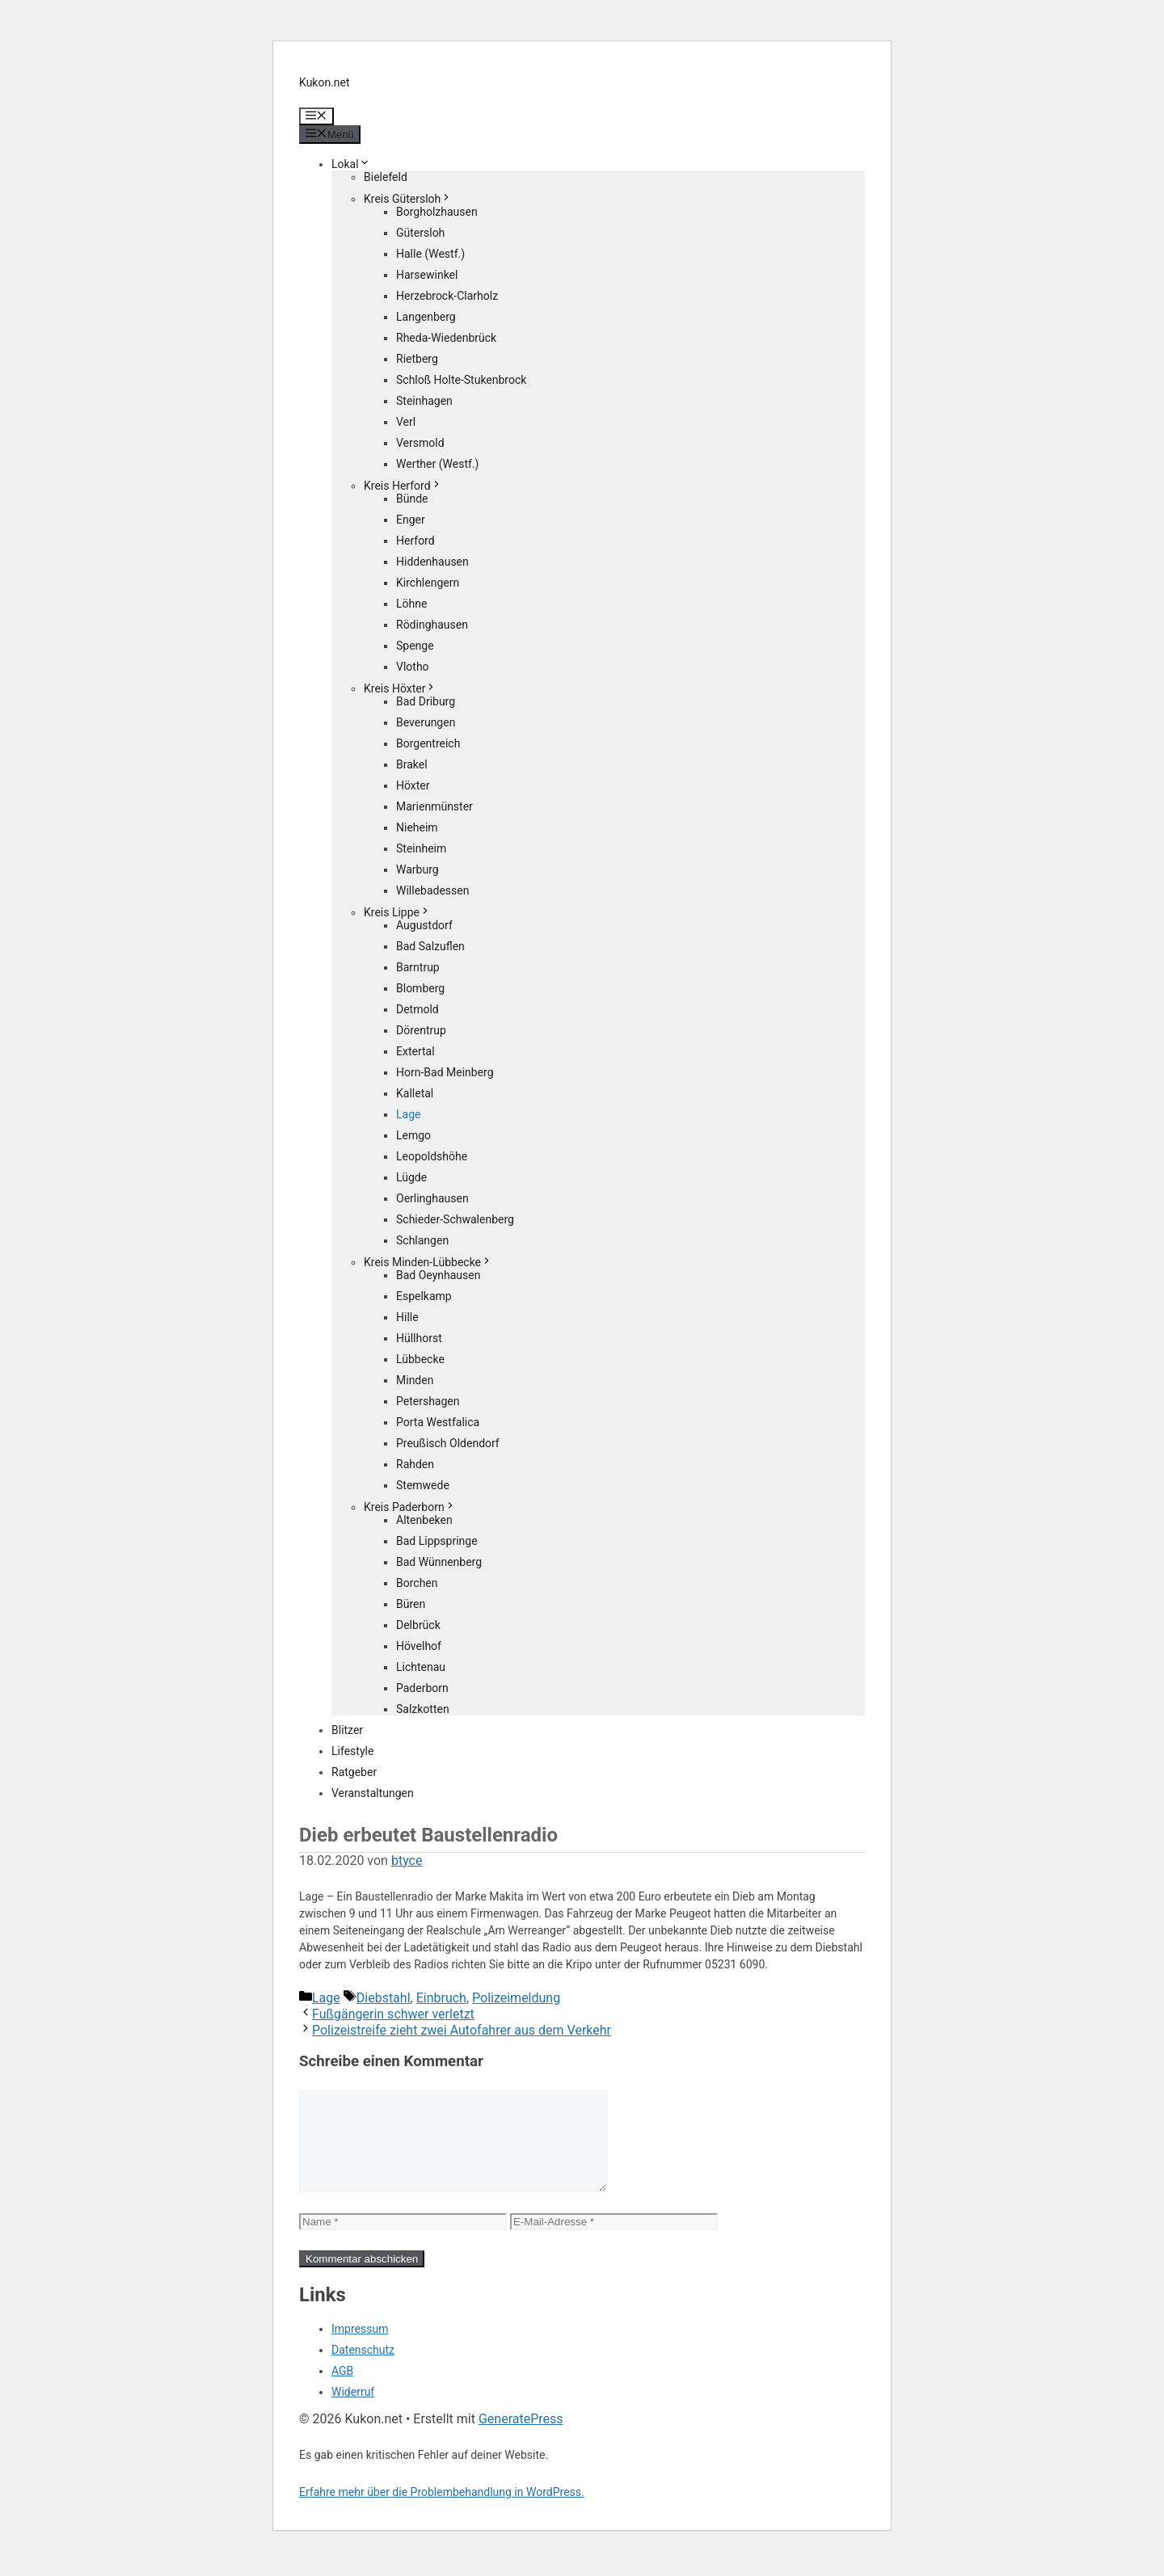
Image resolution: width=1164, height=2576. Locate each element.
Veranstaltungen (372, 1793)
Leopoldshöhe (431, 1156)
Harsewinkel (427, 274)
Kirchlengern (427, 582)
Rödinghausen (432, 624)
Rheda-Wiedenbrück (446, 337)
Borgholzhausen (437, 211)
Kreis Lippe (397, 912)
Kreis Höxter (400, 688)
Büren (410, 1603)
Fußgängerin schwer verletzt (393, 2014)
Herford (415, 540)
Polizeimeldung (516, 1998)
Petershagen (427, 1401)
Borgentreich (428, 743)
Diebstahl (383, 1998)
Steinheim (421, 848)
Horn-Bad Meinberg (445, 1072)
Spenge (415, 645)
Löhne (411, 603)
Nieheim (417, 827)
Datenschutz (362, 2369)
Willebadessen (432, 890)
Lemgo (413, 1135)
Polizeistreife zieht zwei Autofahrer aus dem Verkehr (461, 2030)
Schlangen (422, 1240)
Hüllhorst (419, 1338)
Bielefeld (385, 176)
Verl (405, 421)
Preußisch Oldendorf (448, 1443)
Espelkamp (424, 1296)
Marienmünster (434, 806)
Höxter (413, 785)
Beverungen (425, 722)
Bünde (412, 498)
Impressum (359, 2348)
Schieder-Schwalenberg (455, 1219)
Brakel (412, 764)
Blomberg (420, 988)
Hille (407, 1317)
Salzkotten (422, 1709)
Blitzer (347, 1730)
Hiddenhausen (432, 561)
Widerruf (352, 2411)
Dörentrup (421, 1030)
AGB (342, 2390)
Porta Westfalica (437, 1422)
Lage (408, 1114)
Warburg (417, 869)
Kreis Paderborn (410, 1507)
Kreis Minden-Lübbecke (428, 1262)
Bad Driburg (425, 701)
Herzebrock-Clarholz (447, 295)
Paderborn (422, 1688)
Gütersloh (420, 232)
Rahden (415, 1464)
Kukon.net (324, 82)
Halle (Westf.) (430, 253)
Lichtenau (420, 1667)
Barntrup (418, 967)
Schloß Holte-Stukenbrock (461, 379)
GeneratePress (521, 2438)
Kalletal (414, 1093)
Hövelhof (418, 1645)
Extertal (415, 1051)
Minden (414, 1380)
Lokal (350, 164)
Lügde (411, 1177)
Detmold (417, 1009)
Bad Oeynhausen (438, 1275)
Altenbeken (424, 1519)
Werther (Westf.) (437, 463)
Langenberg (426, 316)
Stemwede (422, 1485)
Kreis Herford (403, 485)
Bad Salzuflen (430, 946)
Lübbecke (420, 1359)
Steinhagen (424, 400)
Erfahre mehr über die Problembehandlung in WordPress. (441, 2511)
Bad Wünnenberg (439, 1561)
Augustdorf (424, 925)
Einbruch (441, 1998)
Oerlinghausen (432, 1198)
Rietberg (417, 358)
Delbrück (418, 1624)
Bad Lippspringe (437, 1540)
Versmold (420, 442)
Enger (410, 519)
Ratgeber (354, 1772)
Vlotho (412, 666)
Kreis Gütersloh (408, 198)
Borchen (417, 1582)
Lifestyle (352, 1751)
